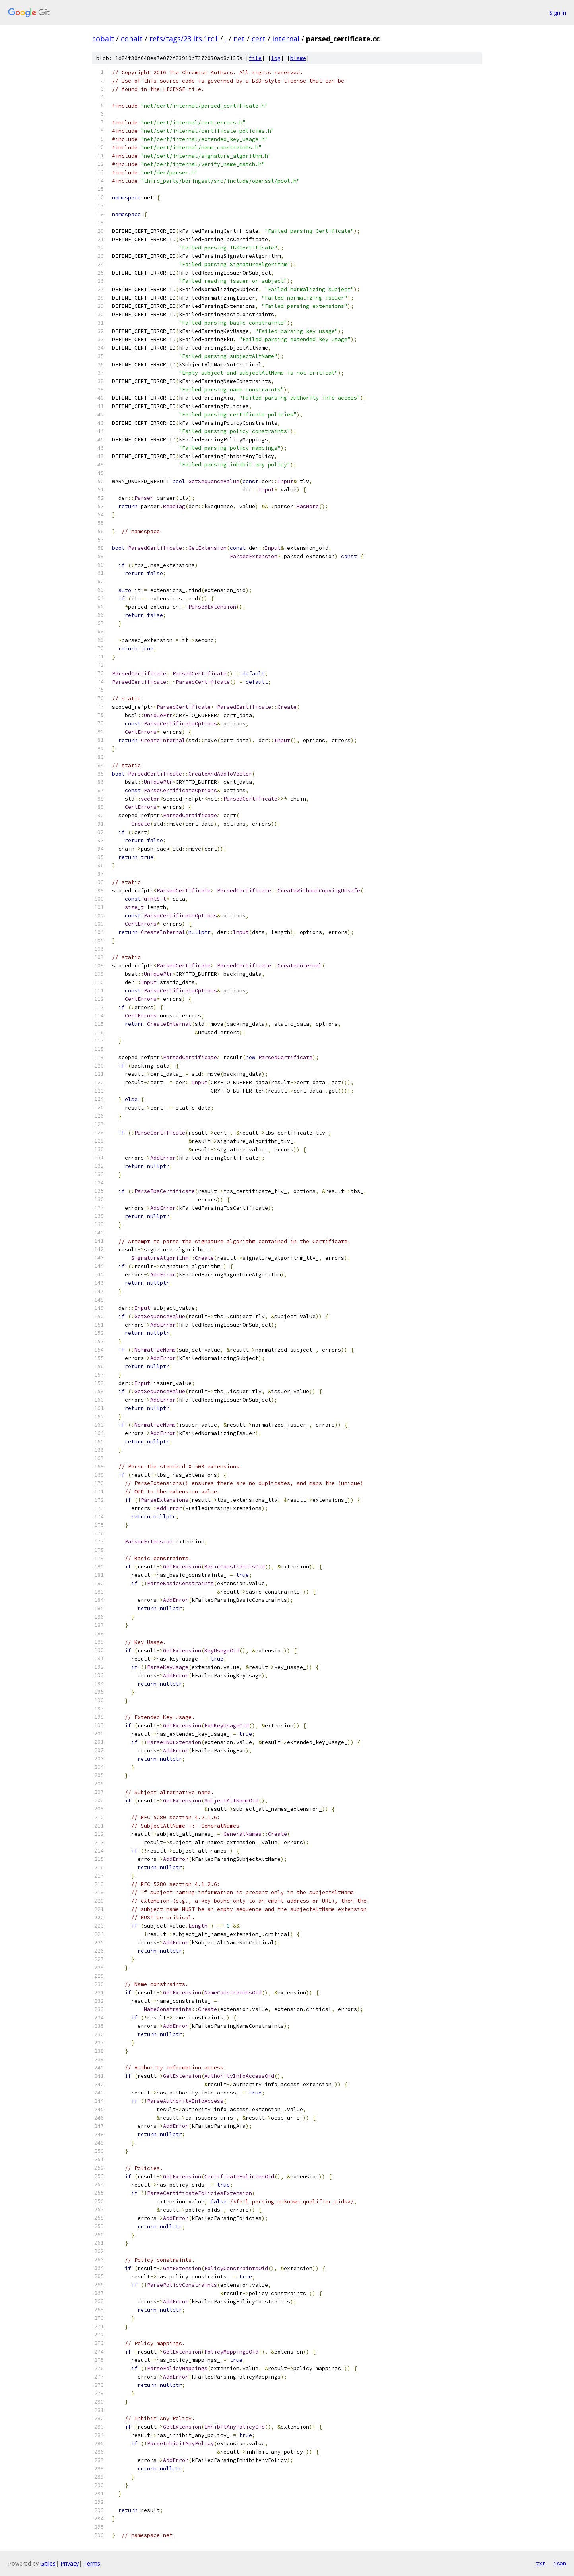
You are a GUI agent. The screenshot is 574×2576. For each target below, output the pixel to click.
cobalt (103, 38)
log (276, 58)
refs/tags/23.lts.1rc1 (183, 38)
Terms (91, 2563)
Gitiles (48, 2563)
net (239, 38)
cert (259, 38)
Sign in (557, 12)
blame (298, 58)
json (559, 2563)
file (255, 58)
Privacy (69, 2563)
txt (540, 2563)
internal (285, 38)
